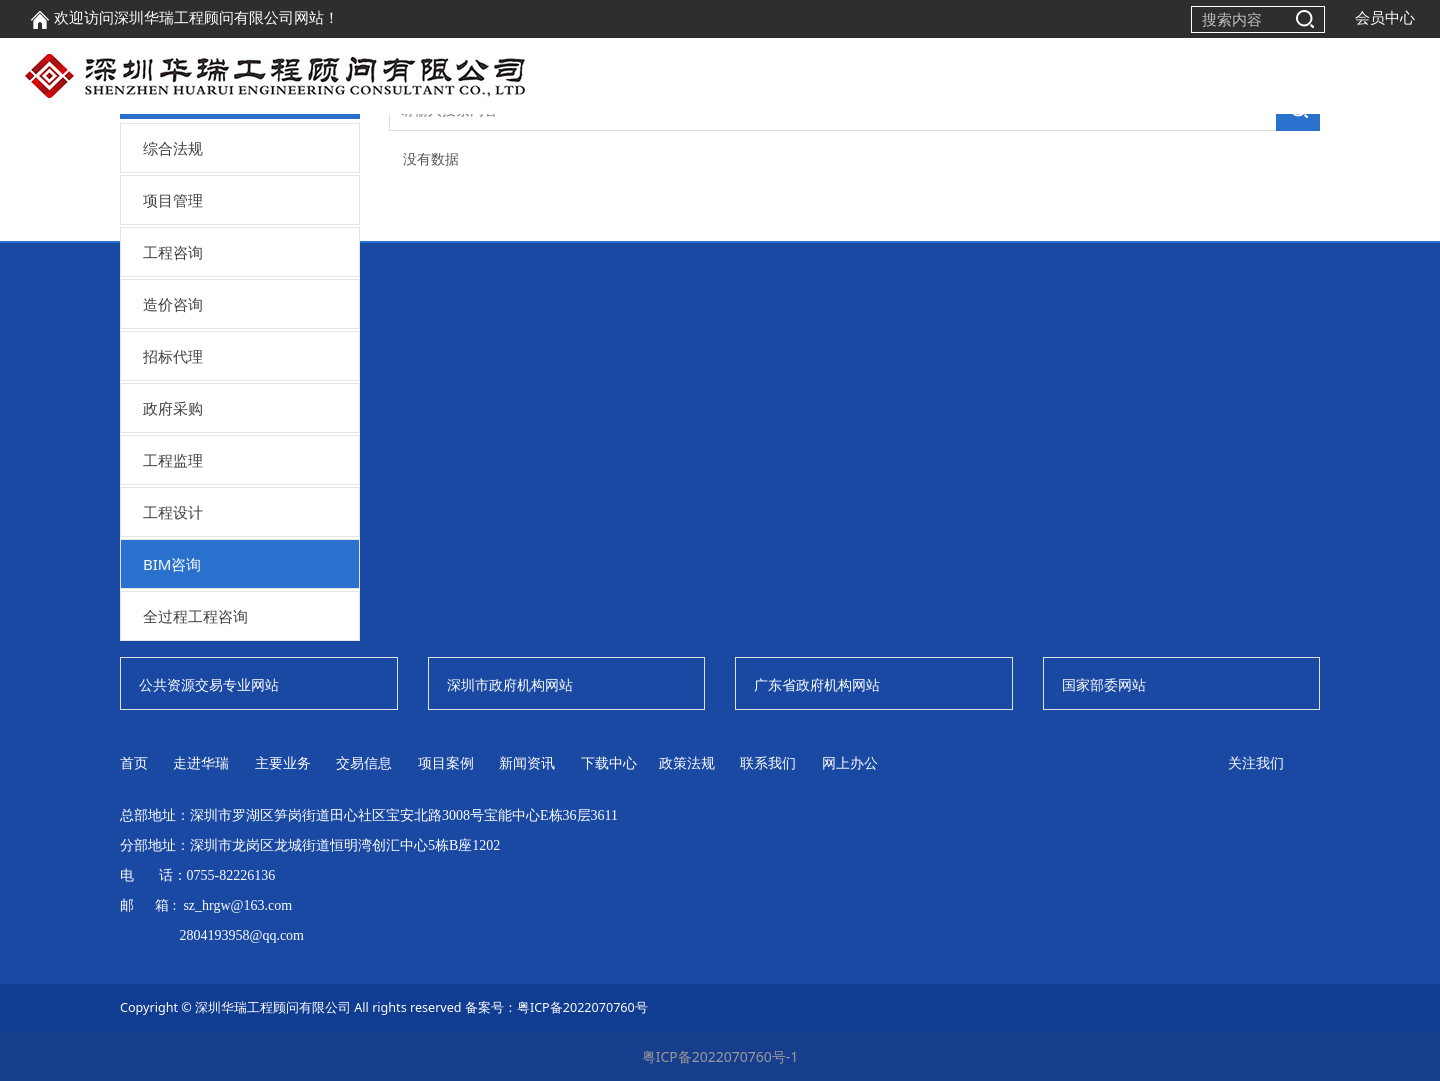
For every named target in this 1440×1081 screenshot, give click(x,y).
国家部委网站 (1104, 684)
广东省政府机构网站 (817, 684)
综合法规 (173, 148)
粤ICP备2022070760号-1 (720, 1056)
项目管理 (173, 200)
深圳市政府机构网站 (510, 684)
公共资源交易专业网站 (209, 684)
